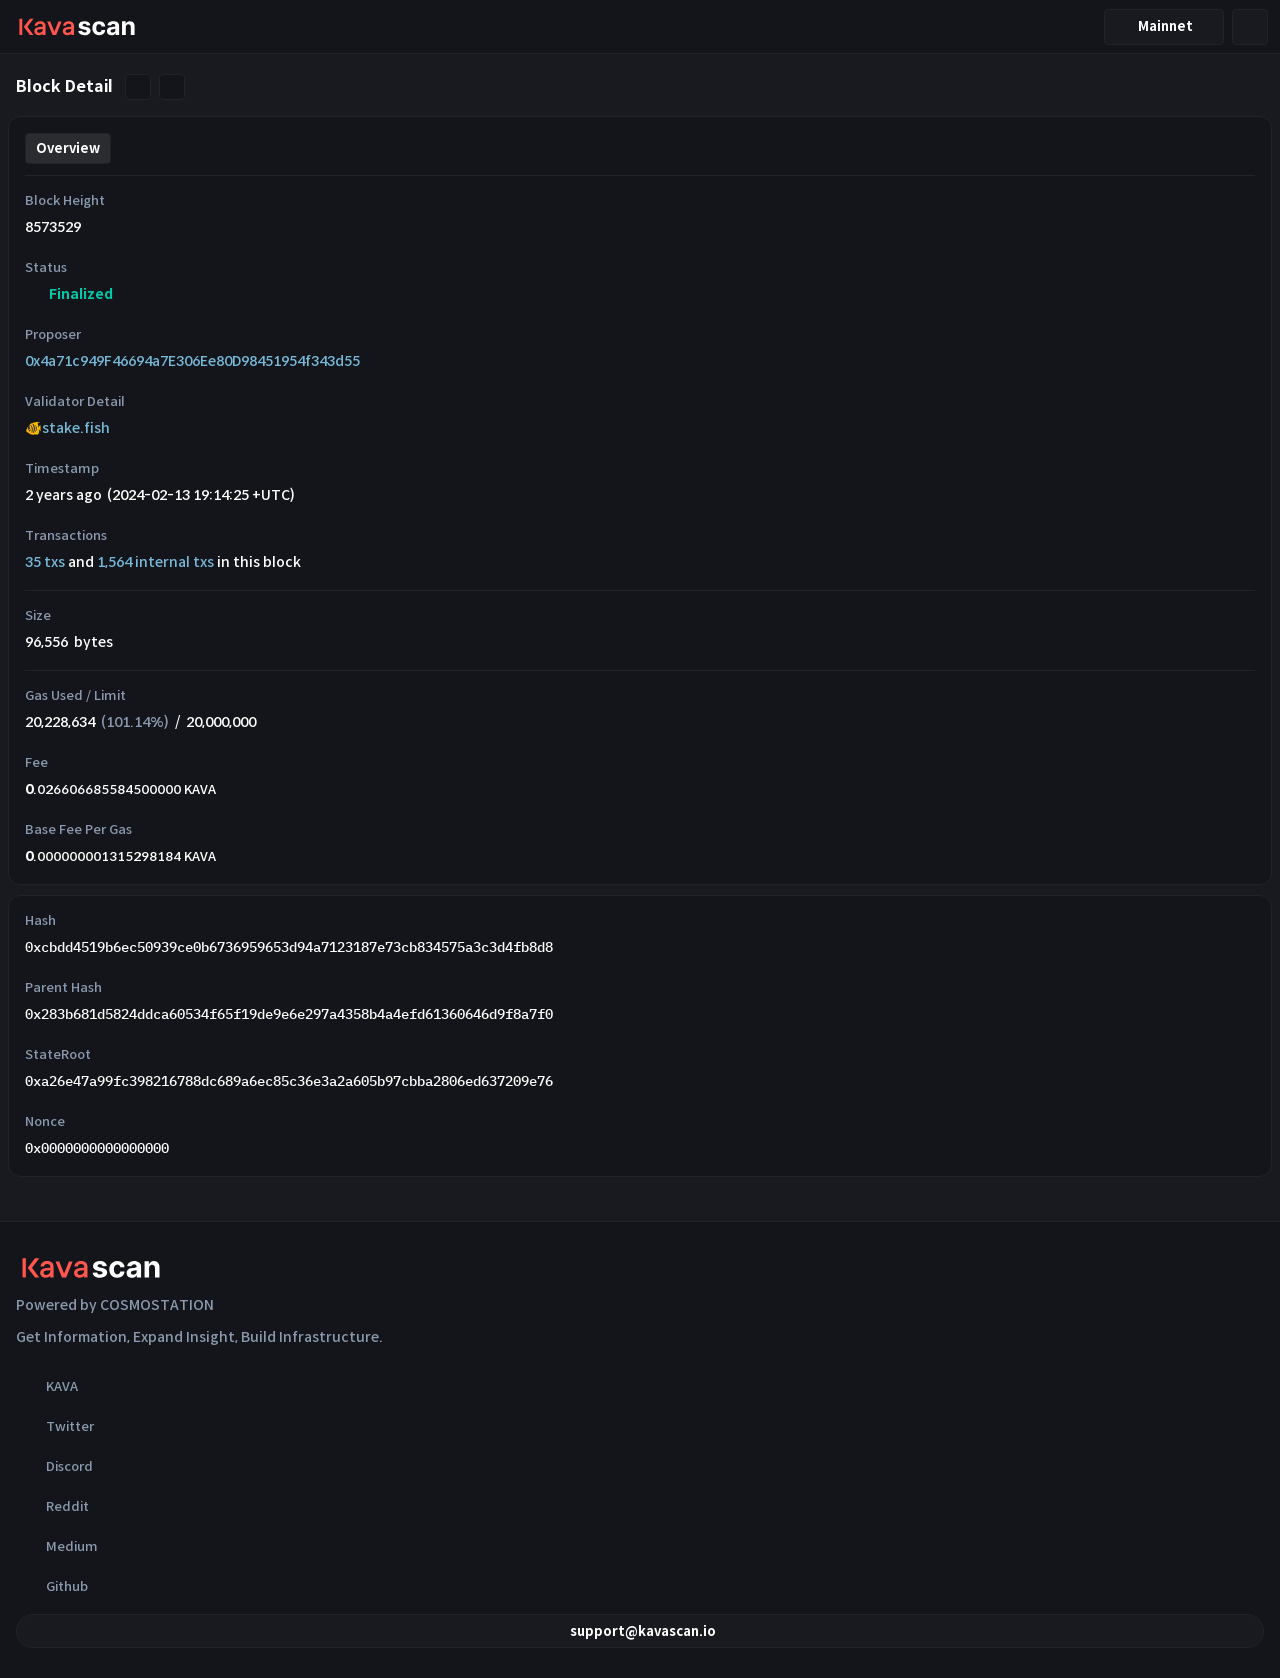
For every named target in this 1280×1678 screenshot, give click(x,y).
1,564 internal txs (155, 562)
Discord (54, 1466)
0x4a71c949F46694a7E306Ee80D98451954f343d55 (192, 361)
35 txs (45, 562)
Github (52, 1586)
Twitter (55, 1426)
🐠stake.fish (67, 428)
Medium (57, 1546)
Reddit (52, 1506)
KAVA (47, 1386)
